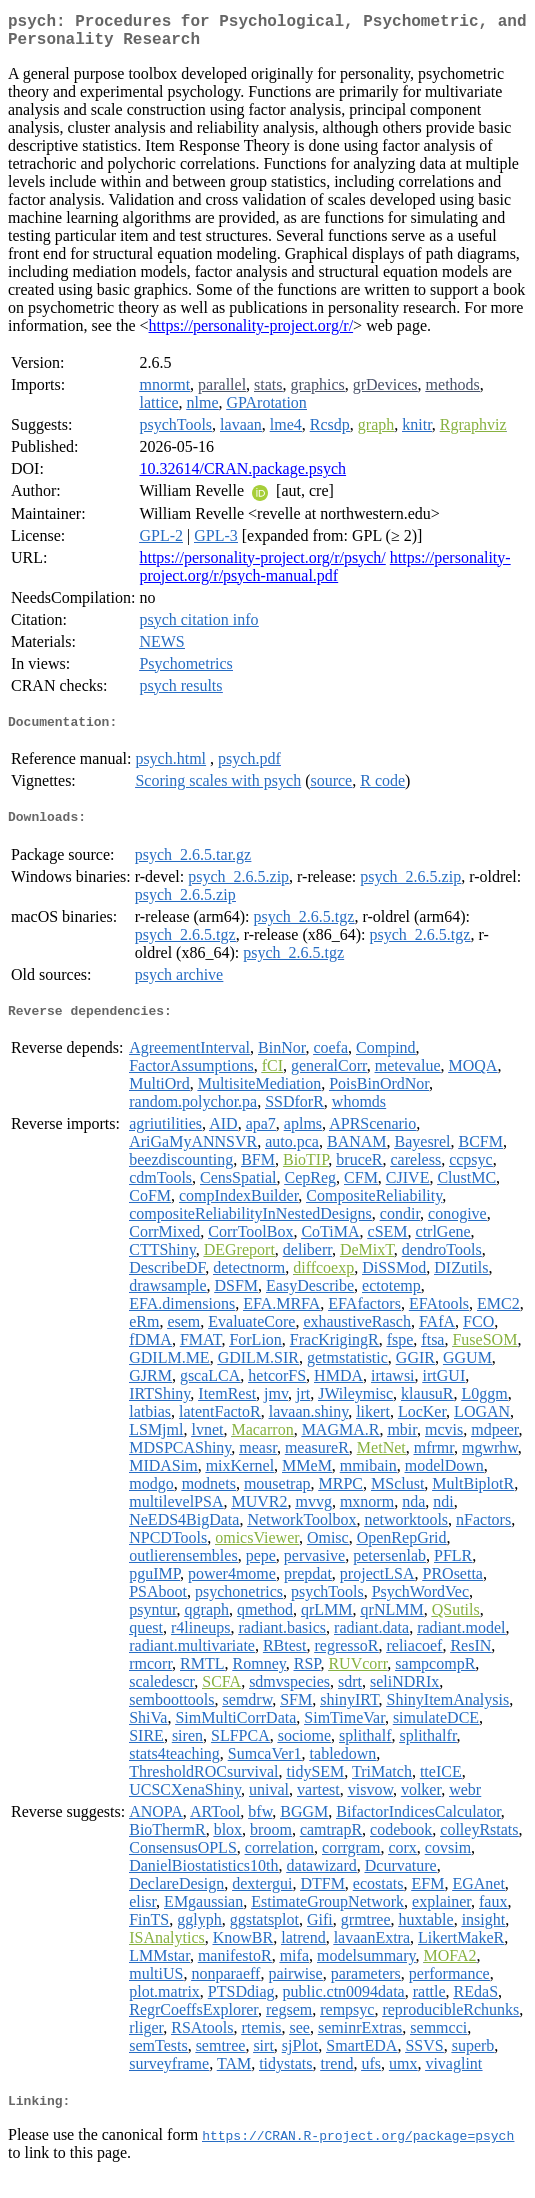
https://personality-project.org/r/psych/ (262, 565)
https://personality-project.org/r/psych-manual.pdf (324, 574)
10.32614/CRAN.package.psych (242, 476)
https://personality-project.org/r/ (251, 333)
